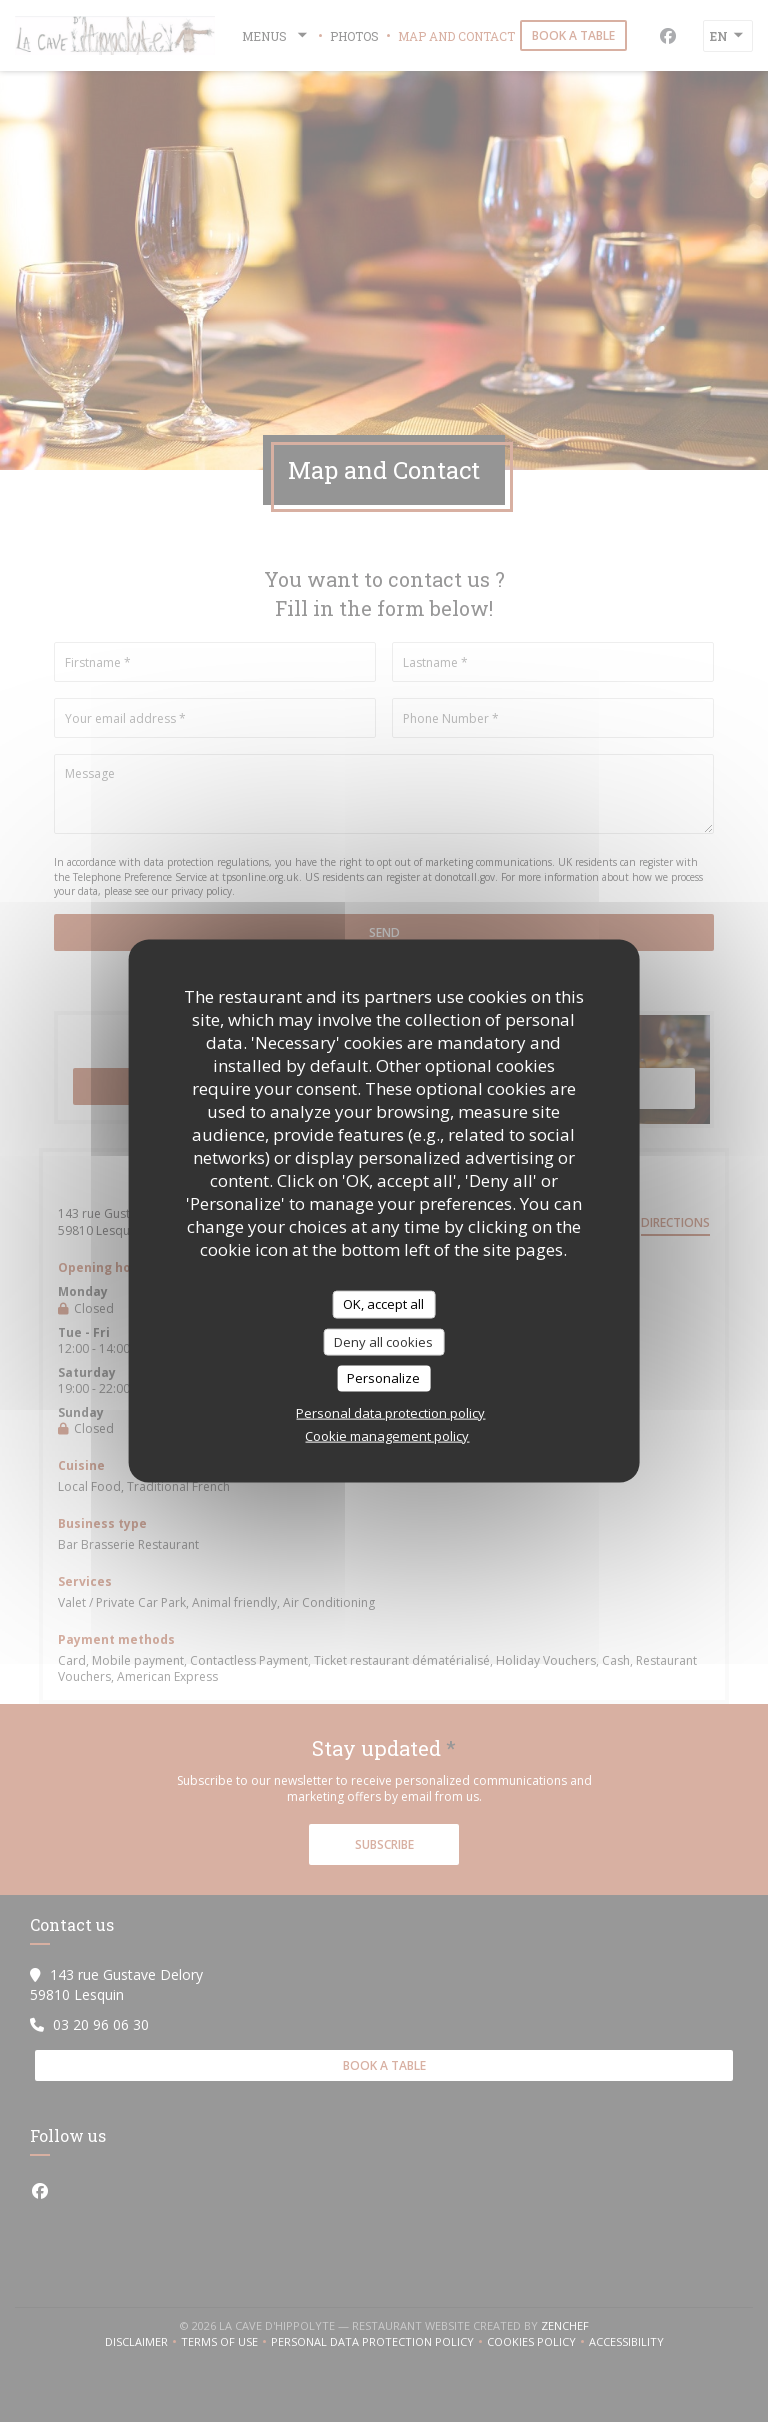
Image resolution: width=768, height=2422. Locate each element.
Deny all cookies (383, 1341)
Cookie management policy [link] (387, 1435)
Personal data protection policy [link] (390, 1412)
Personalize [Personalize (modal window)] (383, 1378)
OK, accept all (383, 1304)
